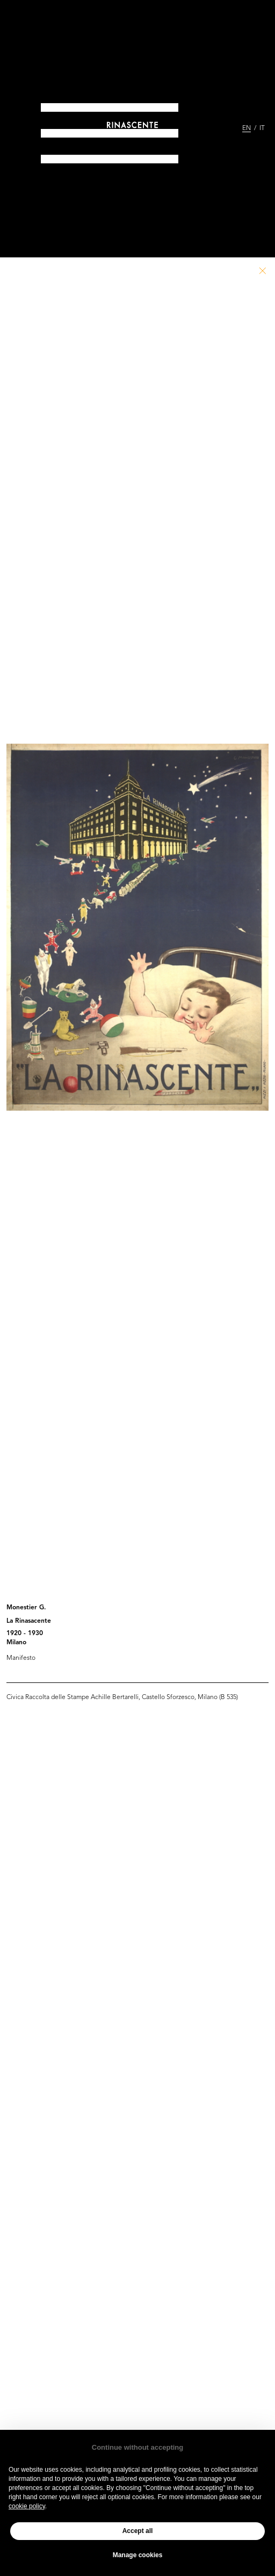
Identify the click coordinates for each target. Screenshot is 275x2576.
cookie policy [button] (27, 2506)
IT (262, 128)
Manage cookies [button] (138, 2555)
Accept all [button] (137, 2531)
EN (246, 128)
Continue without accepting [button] (137, 2447)
